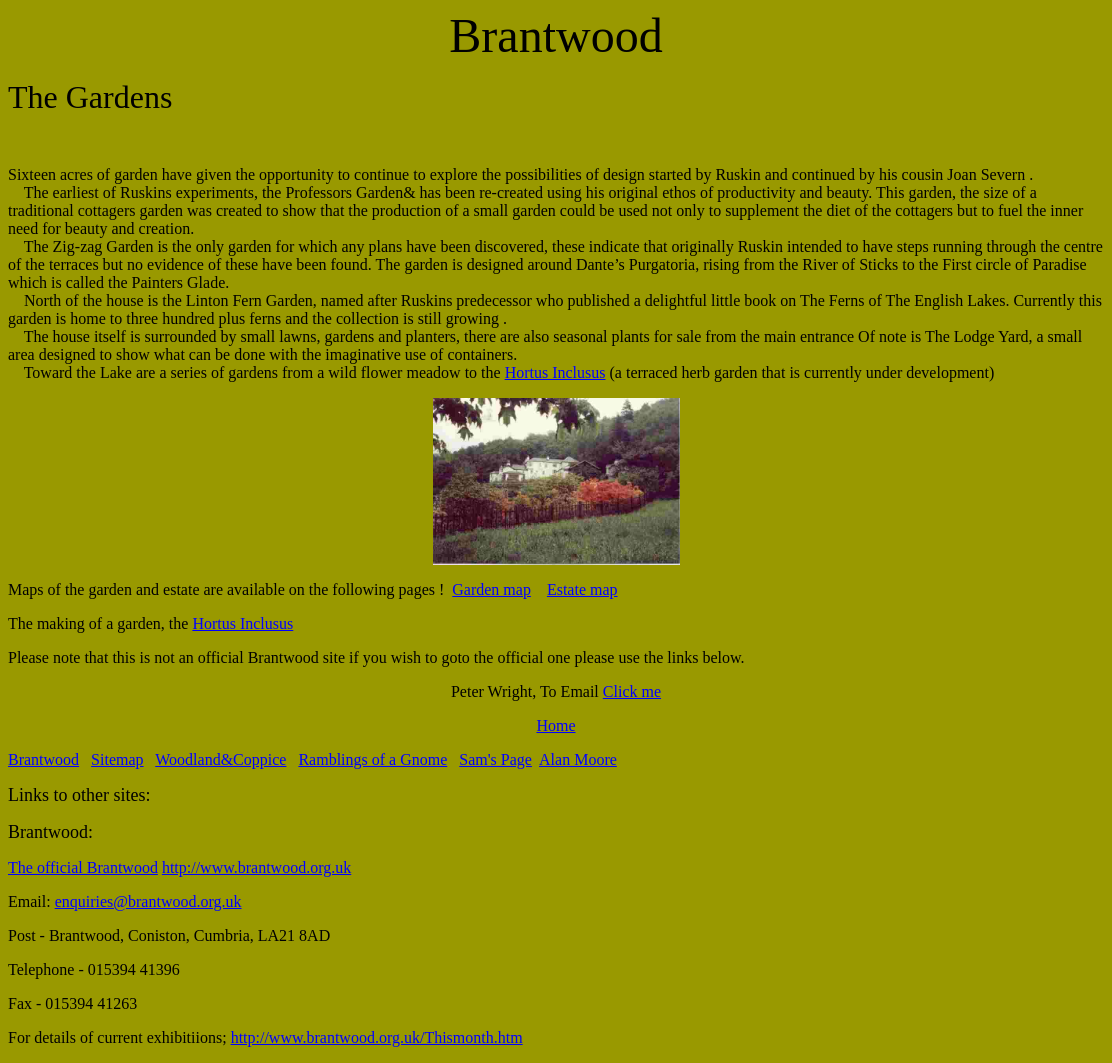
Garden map (491, 589)
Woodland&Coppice (220, 759)
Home (555, 725)
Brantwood (43, 759)
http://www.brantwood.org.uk (256, 867)
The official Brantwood (83, 867)
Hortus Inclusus (555, 372)
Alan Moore (578, 759)
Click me (632, 691)
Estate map (582, 589)
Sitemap (117, 759)
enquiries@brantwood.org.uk (148, 901)
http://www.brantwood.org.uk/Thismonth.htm (377, 1037)
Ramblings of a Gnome (372, 759)
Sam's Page (495, 759)
